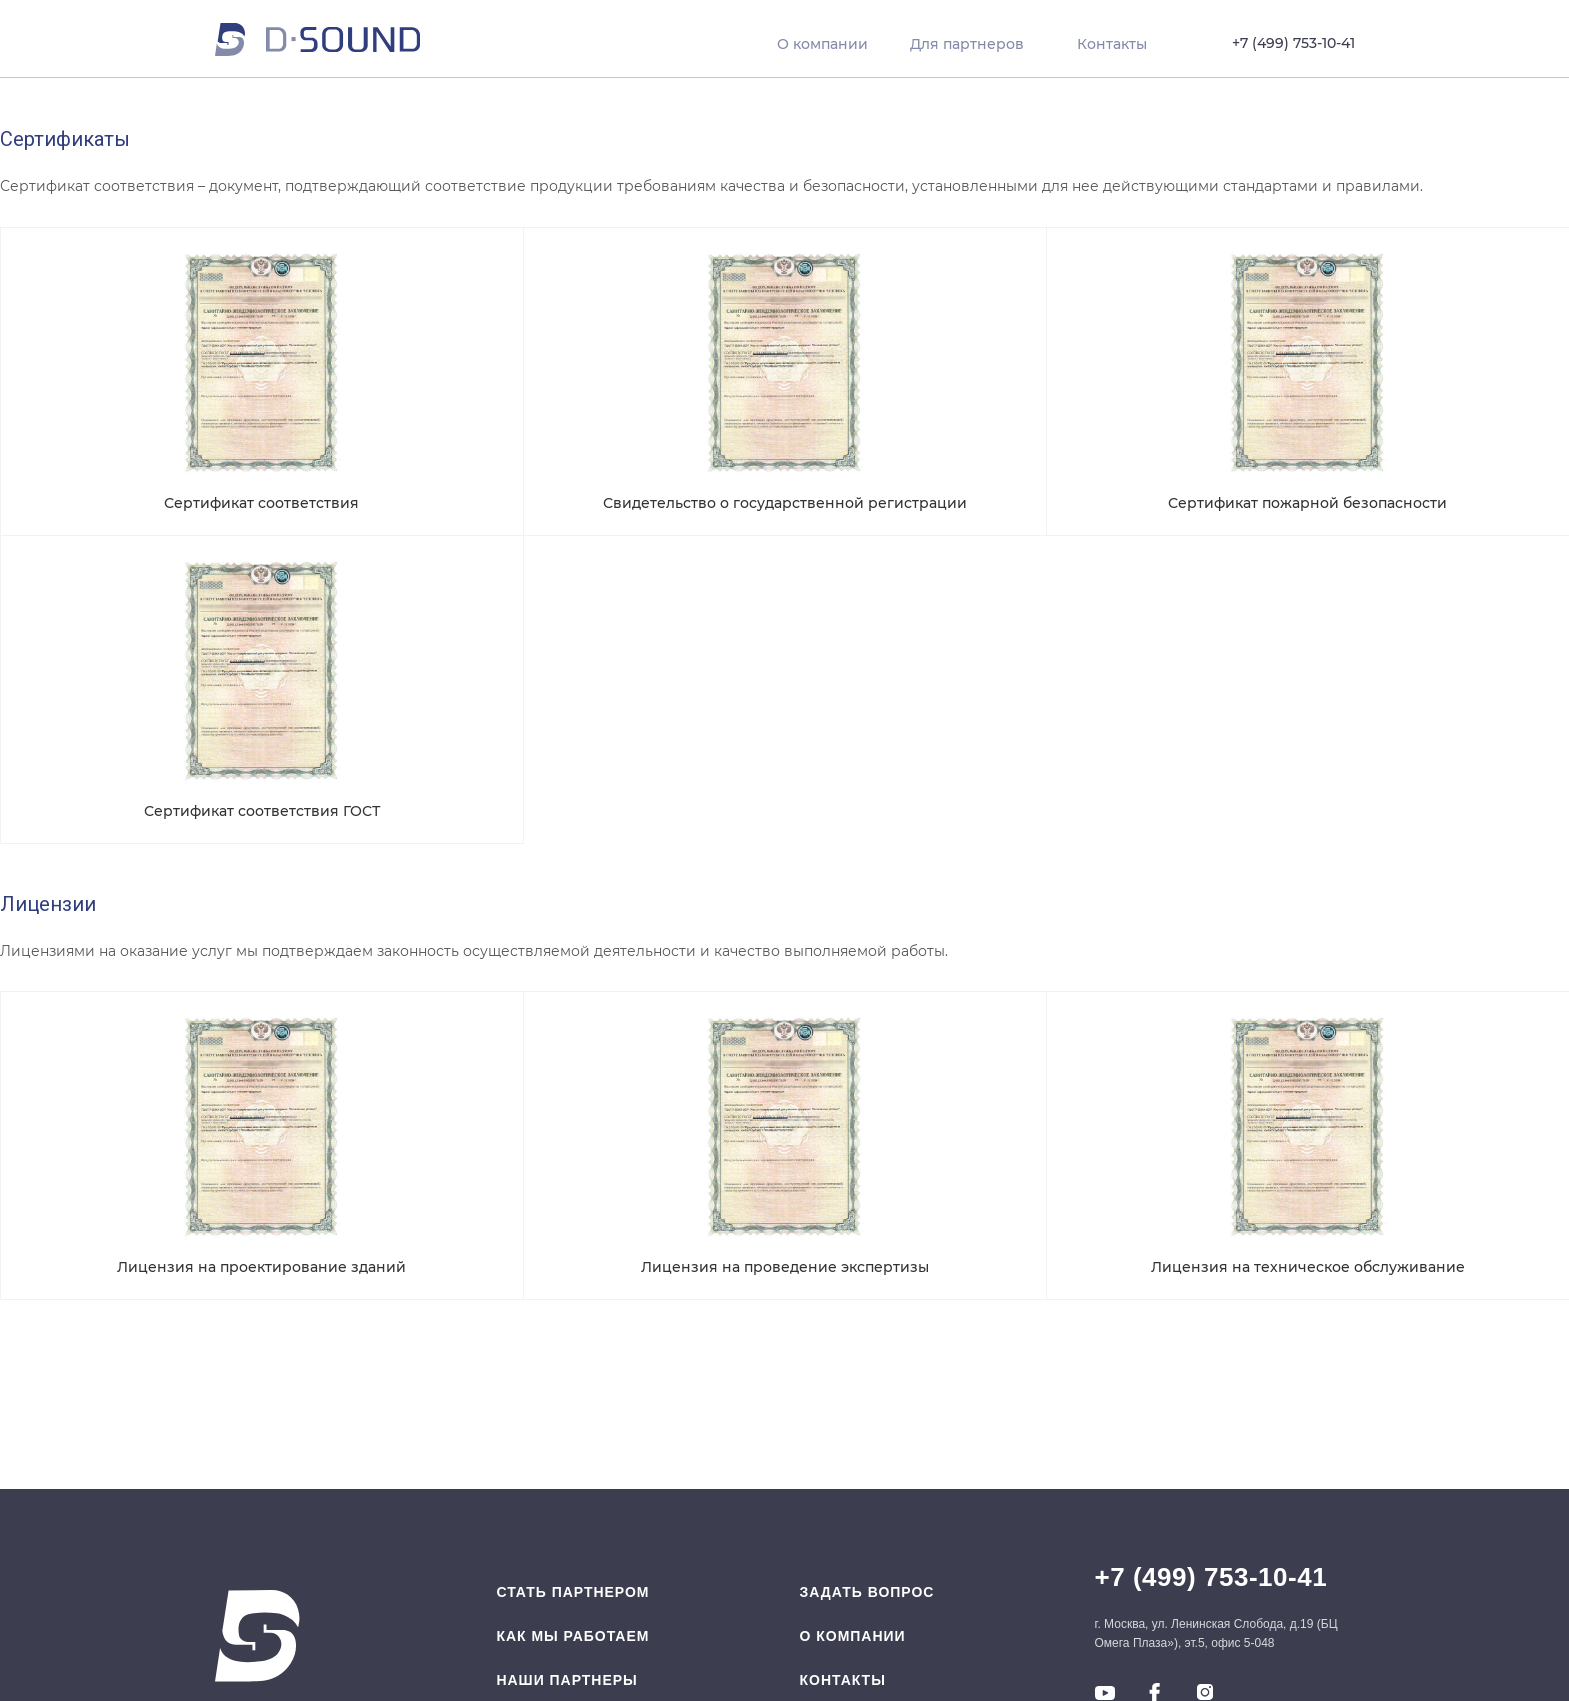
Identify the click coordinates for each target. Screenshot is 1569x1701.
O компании (853, 1636)
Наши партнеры (566, 1680)
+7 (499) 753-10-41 (1211, 1577)
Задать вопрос (867, 1592)
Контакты (843, 1680)
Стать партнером (572, 1592)
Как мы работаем (572, 1636)
